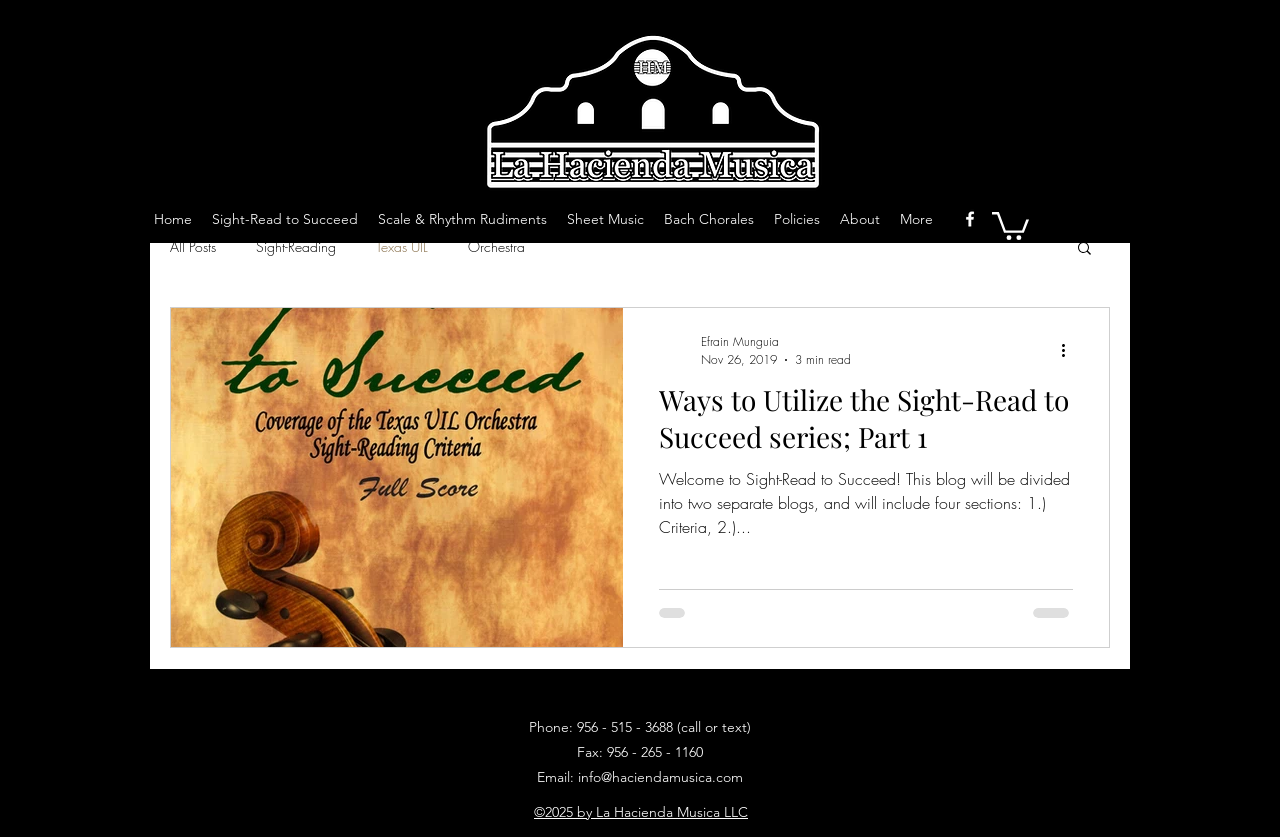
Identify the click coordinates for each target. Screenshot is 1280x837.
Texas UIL (402, 246)
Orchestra (496, 246)
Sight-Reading (296, 246)
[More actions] (1070, 350)
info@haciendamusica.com (660, 777)
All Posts (193, 246)
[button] (1084, 249)
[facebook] (970, 219)
